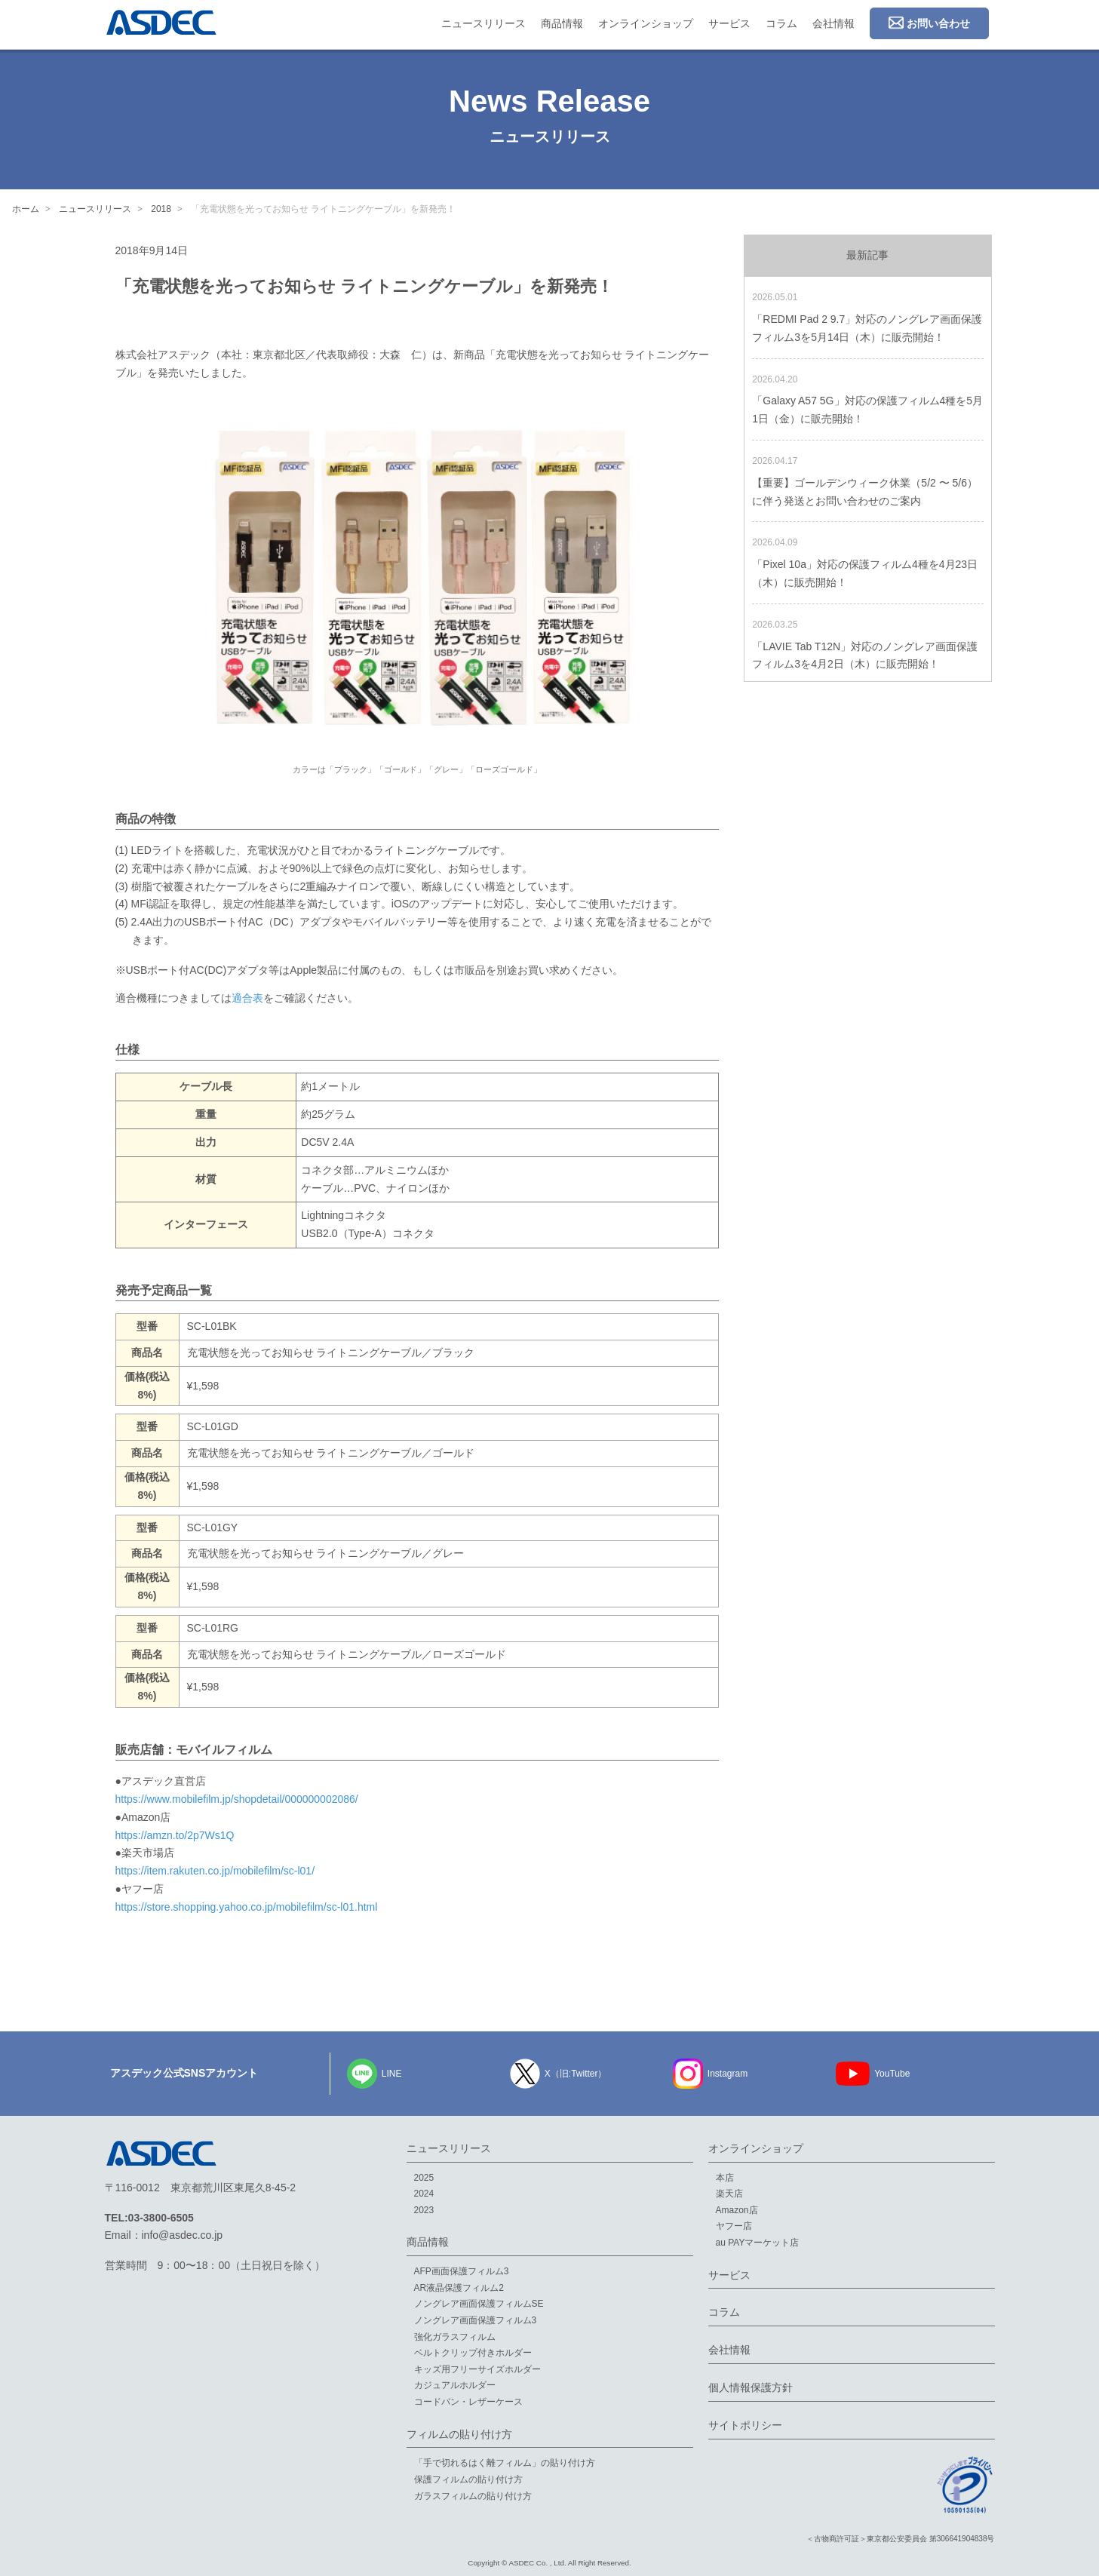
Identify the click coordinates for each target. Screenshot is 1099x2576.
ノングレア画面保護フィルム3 (475, 2320)
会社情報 (833, 23)
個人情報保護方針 (750, 2387)
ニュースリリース (483, 23)
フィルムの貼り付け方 (459, 2434)
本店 (725, 2177)
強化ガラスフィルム (455, 2337)
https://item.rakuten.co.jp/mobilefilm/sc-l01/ (215, 1871)
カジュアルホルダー (455, 2385)
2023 (424, 2210)
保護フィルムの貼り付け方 (468, 2479)
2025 (424, 2177)
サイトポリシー (745, 2425)
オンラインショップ (645, 23)
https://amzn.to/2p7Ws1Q (175, 1835)
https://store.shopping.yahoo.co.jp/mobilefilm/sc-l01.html (246, 1907)
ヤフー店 (734, 2226)
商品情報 (562, 23)
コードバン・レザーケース (468, 2401)
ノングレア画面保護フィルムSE (479, 2303)
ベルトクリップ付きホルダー (473, 2352)
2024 (424, 2193)
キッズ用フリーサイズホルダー (477, 2369)
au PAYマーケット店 (758, 2242)
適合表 (247, 998)
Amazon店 (737, 2210)
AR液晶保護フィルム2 (459, 2288)
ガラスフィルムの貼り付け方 (473, 2496)
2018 (161, 209)
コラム (781, 23)
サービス (729, 23)
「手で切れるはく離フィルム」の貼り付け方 (504, 2463)
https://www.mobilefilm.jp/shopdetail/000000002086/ (236, 1799)
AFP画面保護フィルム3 (461, 2271)
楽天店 (729, 2193)
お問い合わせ (929, 22)
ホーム (25, 209)
